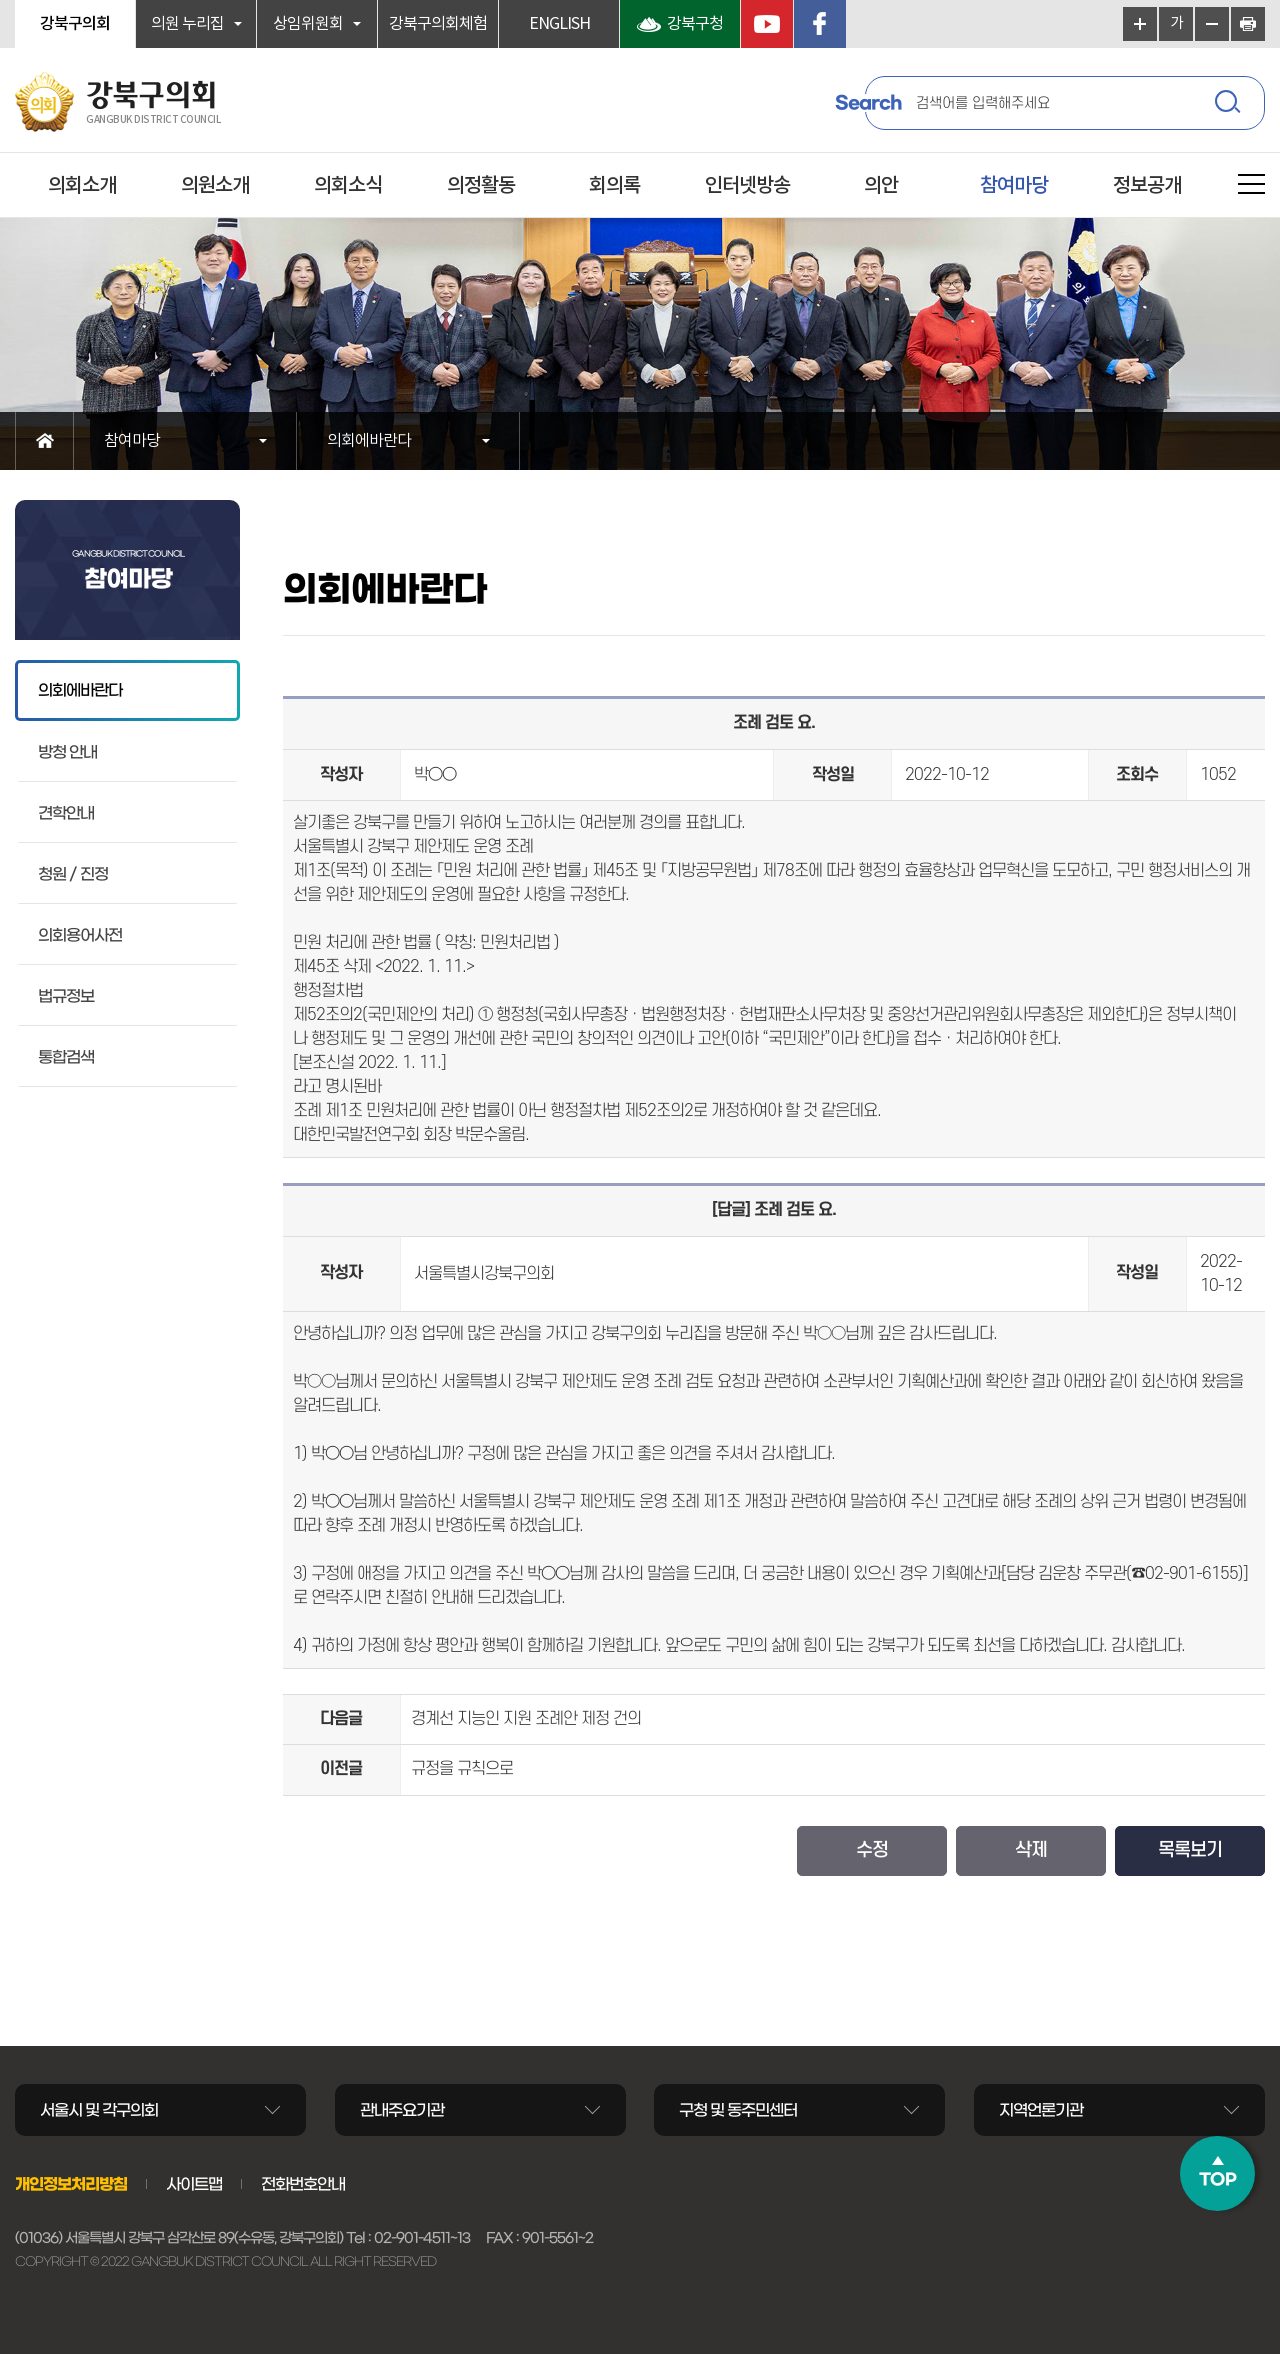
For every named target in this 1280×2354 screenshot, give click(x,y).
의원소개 (215, 186)
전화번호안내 (303, 2184)
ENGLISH (559, 24)
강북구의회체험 (438, 24)
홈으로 (44, 441)
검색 (1230, 105)
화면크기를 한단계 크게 (1140, 24)
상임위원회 (308, 24)
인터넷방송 (747, 186)
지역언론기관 (1041, 2110)
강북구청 (695, 24)
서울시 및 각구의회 (99, 2110)
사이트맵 (194, 2184)
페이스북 (820, 24)
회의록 (614, 186)
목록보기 (1190, 1850)
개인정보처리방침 (71, 2184)
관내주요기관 (402, 2110)
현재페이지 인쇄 (1248, 24)
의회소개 (82, 186)
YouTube (767, 24)
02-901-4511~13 (422, 2238)
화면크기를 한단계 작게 (1212, 24)
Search (868, 103)
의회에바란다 (369, 441)
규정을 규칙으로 (462, 1769)
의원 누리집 (187, 24)
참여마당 (1014, 186)
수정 (872, 1850)
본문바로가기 (0, 0)
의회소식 (348, 186)
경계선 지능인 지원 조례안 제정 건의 (526, 1719)
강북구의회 (75, 24)
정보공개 (1147, 186)
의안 (881, 186)
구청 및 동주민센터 (738, 2110)
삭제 (1031, 1850)
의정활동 (481, 186)
